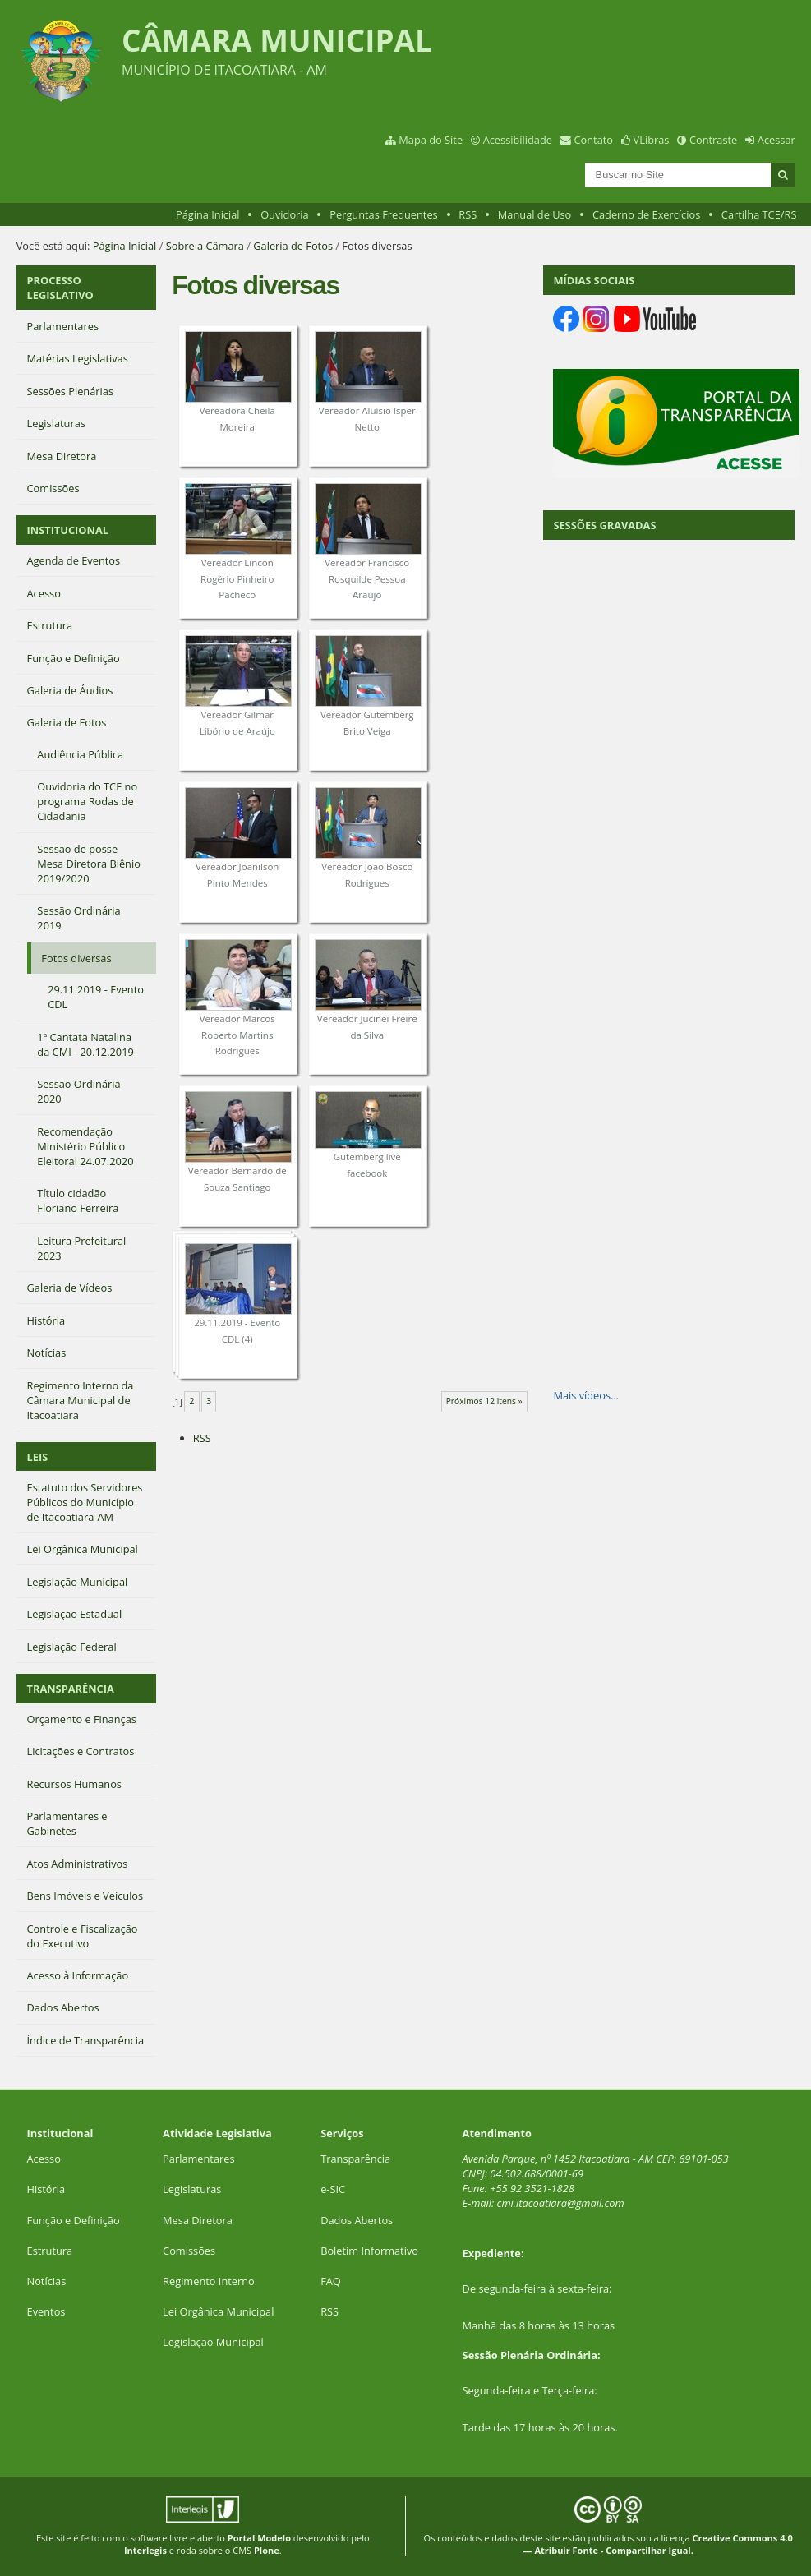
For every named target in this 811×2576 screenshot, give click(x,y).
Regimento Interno (209, 2281)
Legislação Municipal (213, 2341)
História (46, 2189)
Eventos (46, 2311)
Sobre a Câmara (205, 245)
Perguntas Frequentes (383, 214)
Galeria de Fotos (293, 245)
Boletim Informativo (369, 2250)
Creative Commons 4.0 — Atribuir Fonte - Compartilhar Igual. (658, 2544)
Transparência (355, 2158)
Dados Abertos (356, 2220)
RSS (467, 214)
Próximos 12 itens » (484, 1401)
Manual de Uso (534, 214)
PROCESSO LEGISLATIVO (60, 287)
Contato (594, 139)
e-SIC (332, 2189)
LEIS (37, 1456)
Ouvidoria (284, 214)
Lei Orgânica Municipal (218, 2311)
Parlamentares (198, 2158)
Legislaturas (192, 2189)
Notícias (47, 2281)
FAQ (330, 2281)
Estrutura (50, 2250)
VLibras (652, 139)
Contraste (713, 139)
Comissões (189, 2250)
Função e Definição (73, 2220)
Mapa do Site (431, 139)
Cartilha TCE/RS (759, 214)
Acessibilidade (517, 139)
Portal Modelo (259, 2538)
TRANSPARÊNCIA (70, 1688)
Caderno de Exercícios (646, 214)
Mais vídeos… (586, 1395)
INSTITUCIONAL (67, 530)
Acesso (44, 2158)
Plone (266, 2550)
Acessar (776, 139)
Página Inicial (208, 214)
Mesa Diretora (198, 2220)
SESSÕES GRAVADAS (604, 525)
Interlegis (145, 2550)
